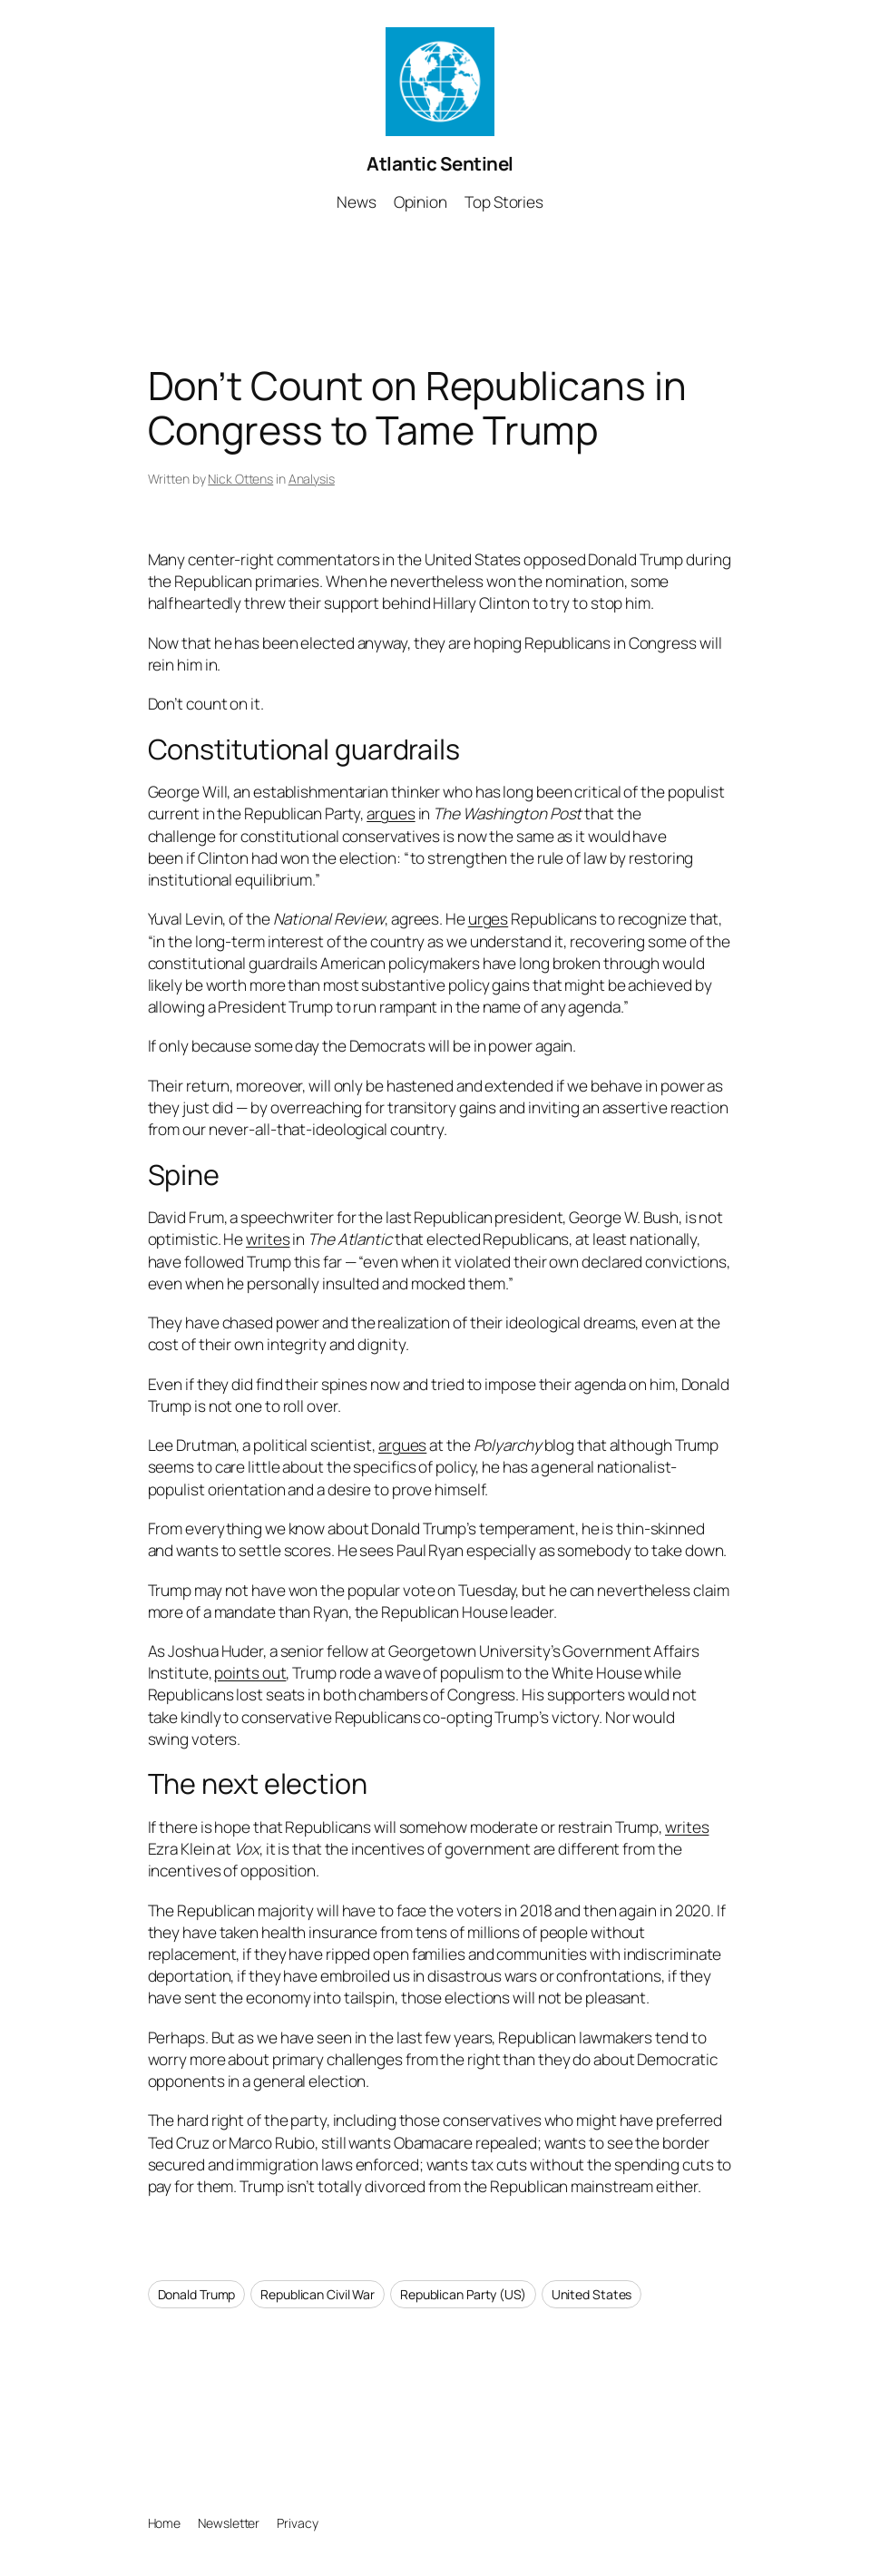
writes (267, 1239)
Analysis (311, 478)
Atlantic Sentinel (440, 163)
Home (164, 2523)
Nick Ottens (240, 478)
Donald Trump (197, 2294)
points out (250, 1672)
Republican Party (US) (463, 2294)
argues (391, 813)
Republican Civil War (317, 2294)
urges (488, 918)
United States (592, 2294)
